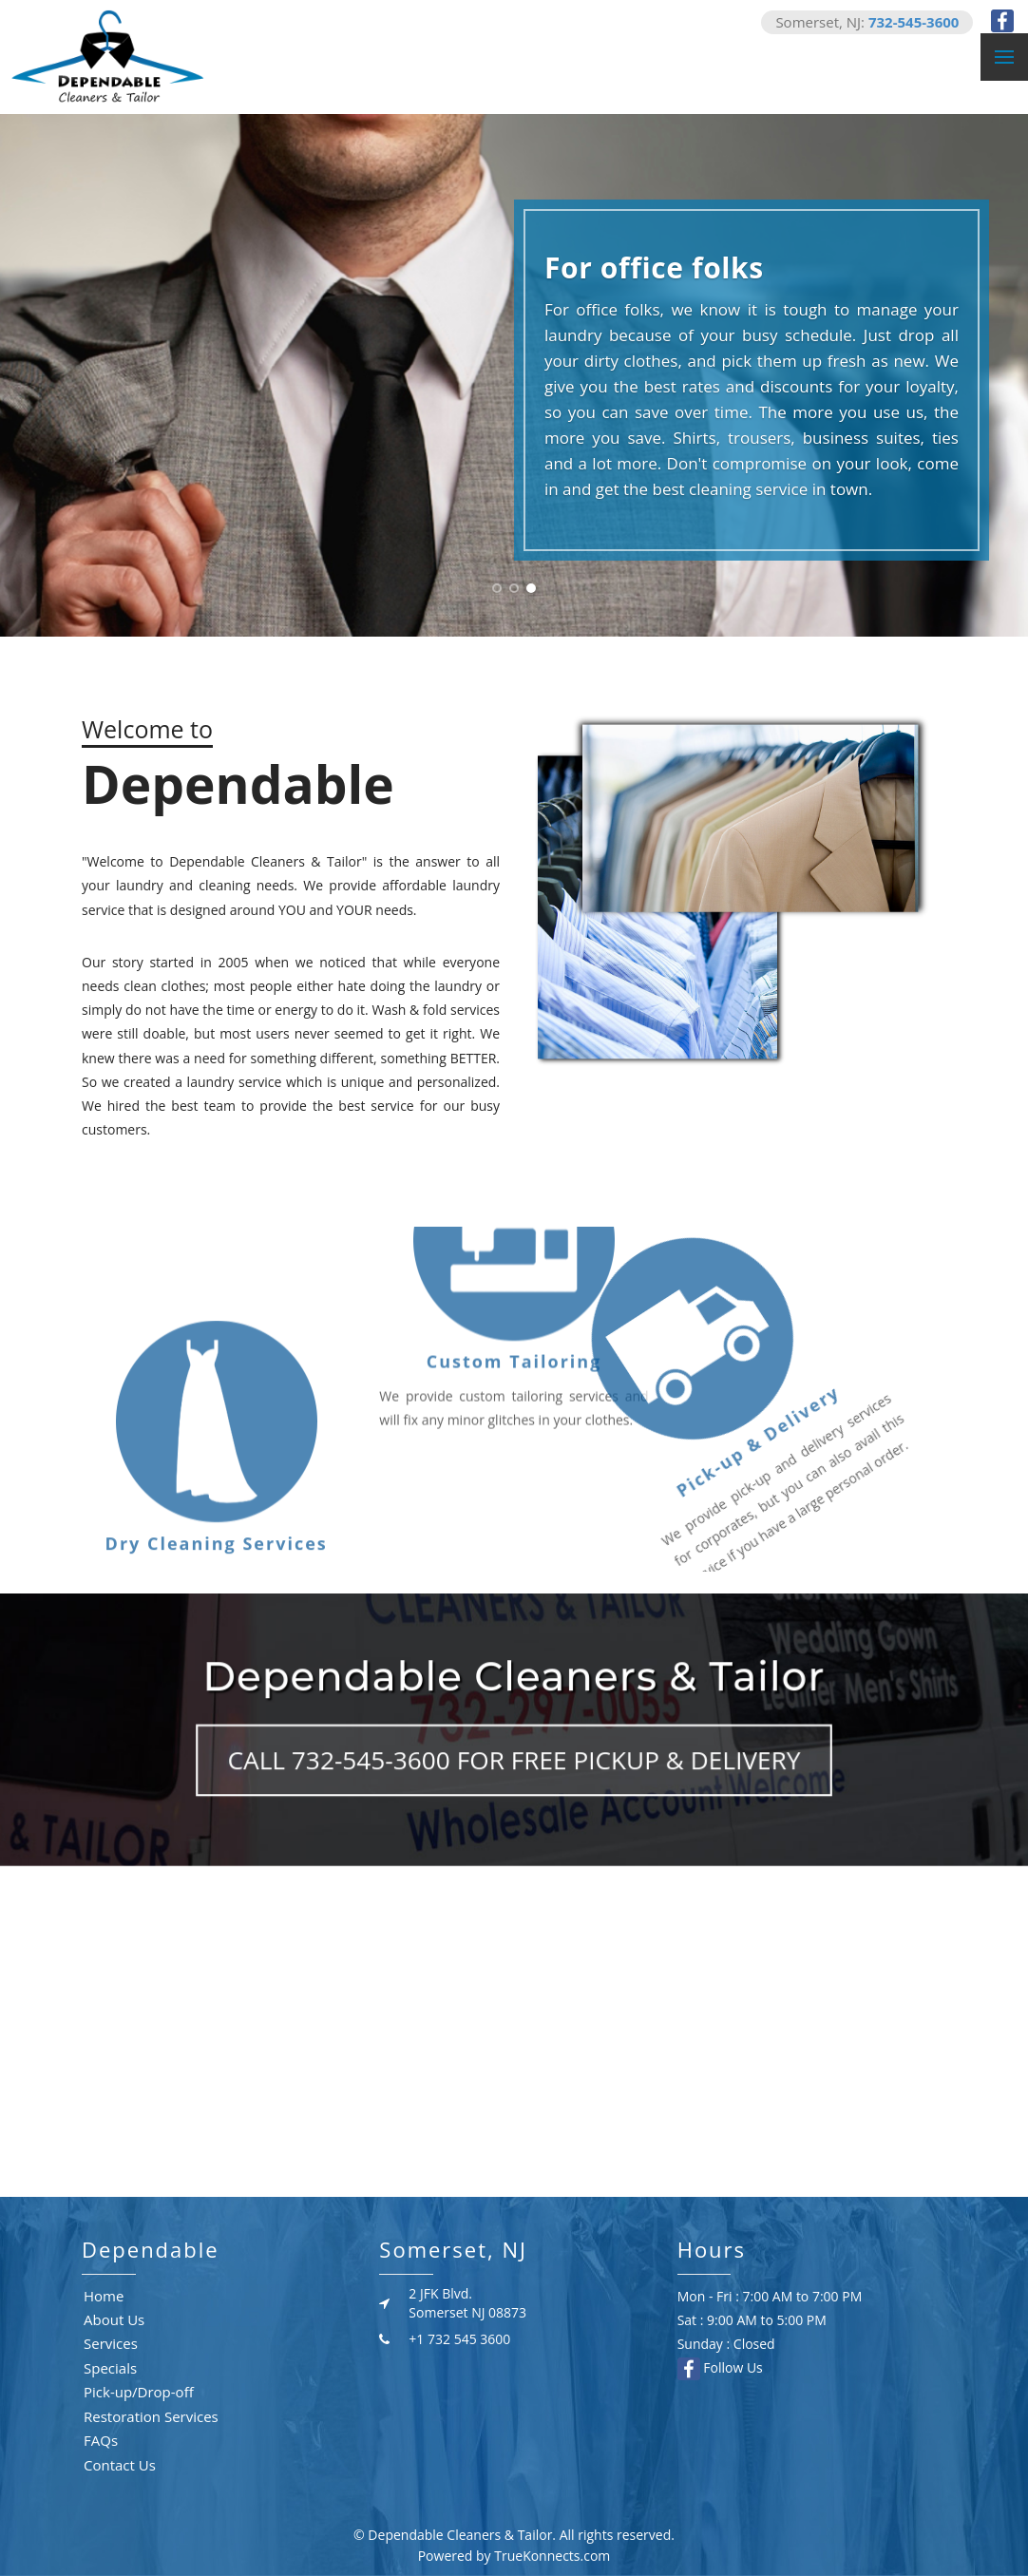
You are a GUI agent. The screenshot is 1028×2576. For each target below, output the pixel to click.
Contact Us (120, 2464)
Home (104, 2295)
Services (111, 2343)
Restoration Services (151, 2416)
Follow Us (720, 2367)
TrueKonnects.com (552, 2556)
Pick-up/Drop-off (139, 2391)
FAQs (101, 2440)
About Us (114, 2319)
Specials (110, 2367)
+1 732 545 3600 (459, 2339)
